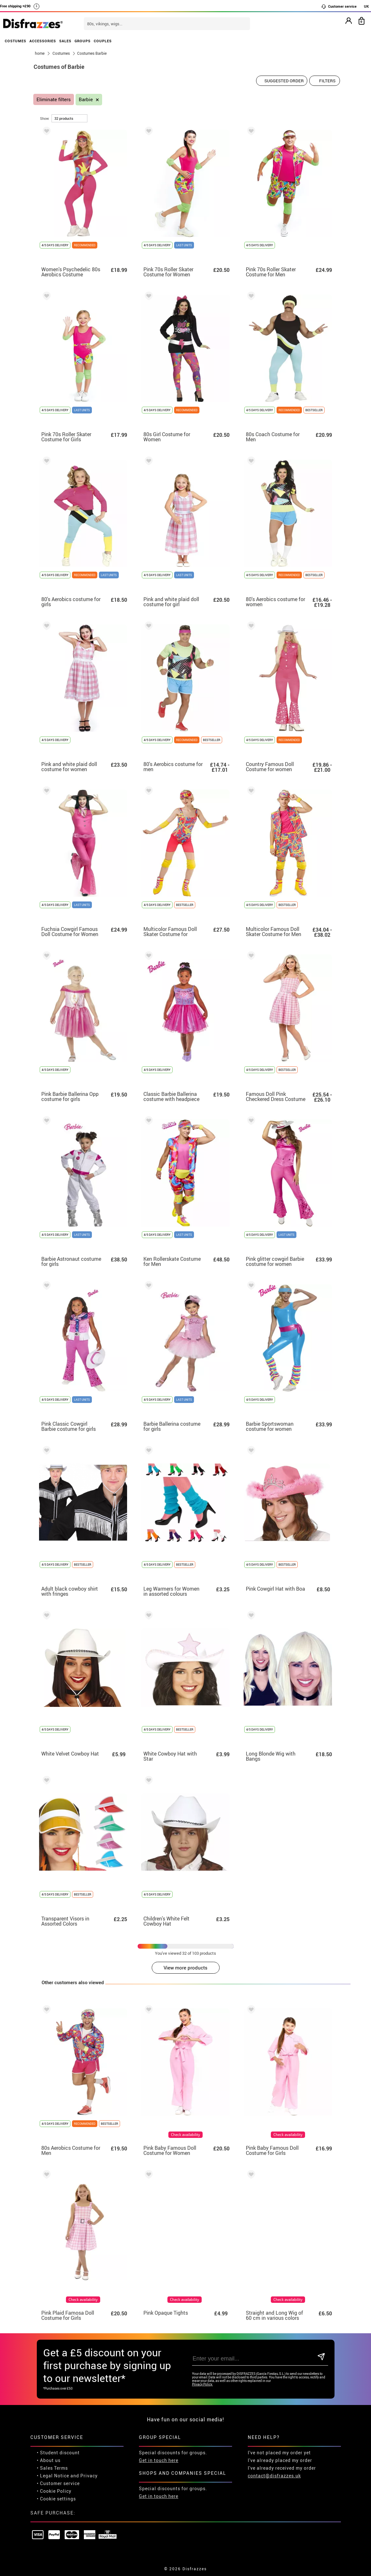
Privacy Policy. (202, 2384)
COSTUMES (15, 40)
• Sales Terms (52, 2468)
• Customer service (58, 2483)
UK (366, 6)
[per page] (69, 118)
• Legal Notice (53, 2476)
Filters (327, 81)
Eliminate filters (53, 99)
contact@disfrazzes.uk (274, 2476)
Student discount (60, 2453)
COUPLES (103, 40)
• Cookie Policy (54, 2491)
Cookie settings (58, 2499)
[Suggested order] (281, 81)
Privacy (89, 2476)
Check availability (185, 2134)
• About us (48, 2460)
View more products (185, 1967)
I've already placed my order (280, 2460)
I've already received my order (282, 2468)
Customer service (339, 6)
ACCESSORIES (42, 40)
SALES (65, 40)
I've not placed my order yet (279, 2453)
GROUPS (83, 40)
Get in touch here (158, 2460)
